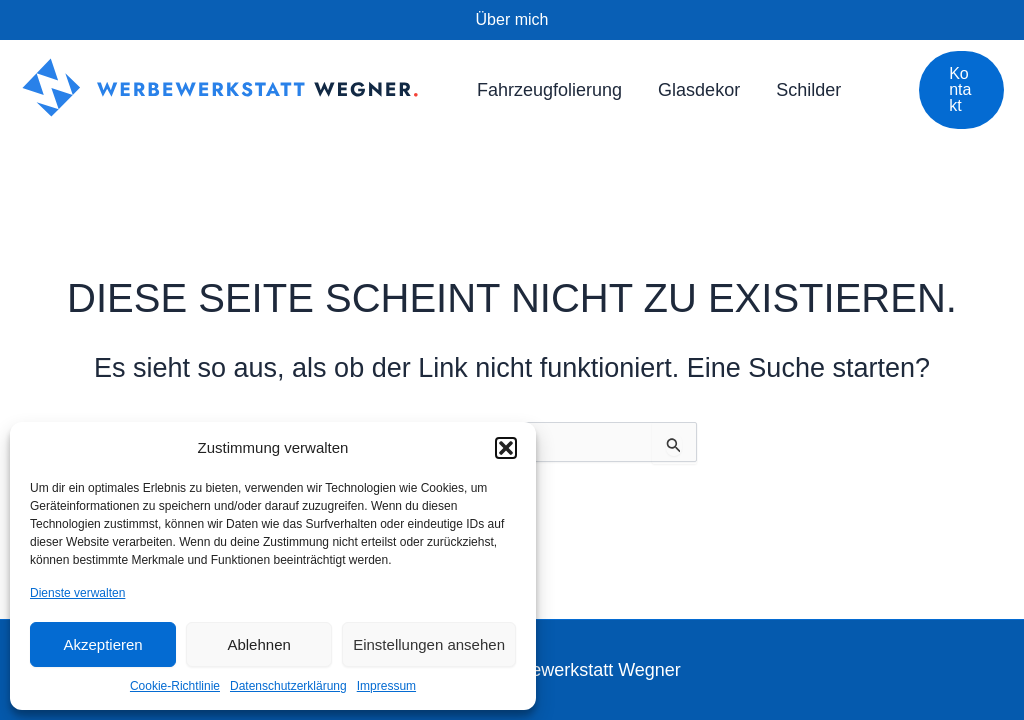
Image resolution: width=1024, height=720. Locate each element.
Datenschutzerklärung (288, 686)
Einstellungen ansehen (429, 644)
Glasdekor (699, 90)
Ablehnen (258, 644)
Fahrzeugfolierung (549, 90)
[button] (506, 448)
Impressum (386, 686)
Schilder (808, 90)
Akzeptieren (102, 644)
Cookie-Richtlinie (175, 686)
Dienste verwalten (77, 593)
